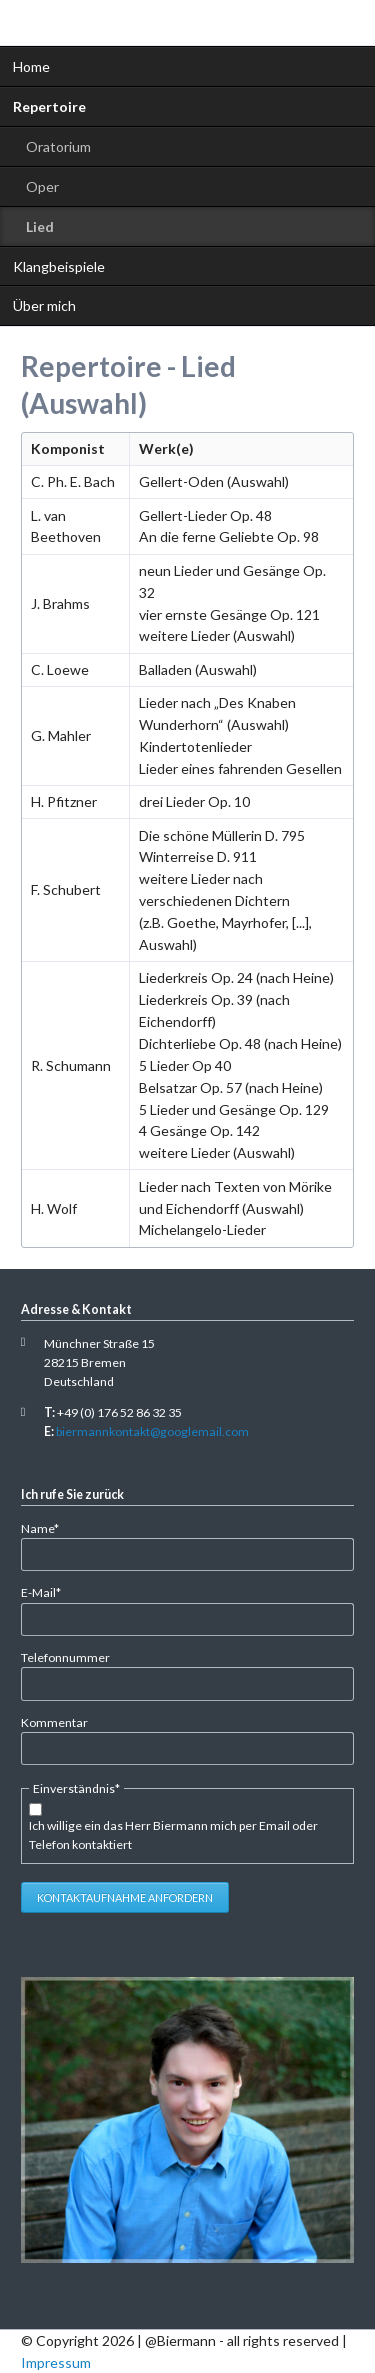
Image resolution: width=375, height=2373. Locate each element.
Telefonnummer (65, 1657)
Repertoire (49, 106)
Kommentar (54, 1722)
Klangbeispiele (59, 266)
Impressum (56, 2362)
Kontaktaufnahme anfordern (125, 1897)
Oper (42, 186)
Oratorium (58, 146)
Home (31, 66)
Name (48, 1527)
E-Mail (48, 1591)
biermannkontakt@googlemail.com (152, 1431)
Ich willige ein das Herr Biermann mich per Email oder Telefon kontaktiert (173, 1835)
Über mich (44, 305)
